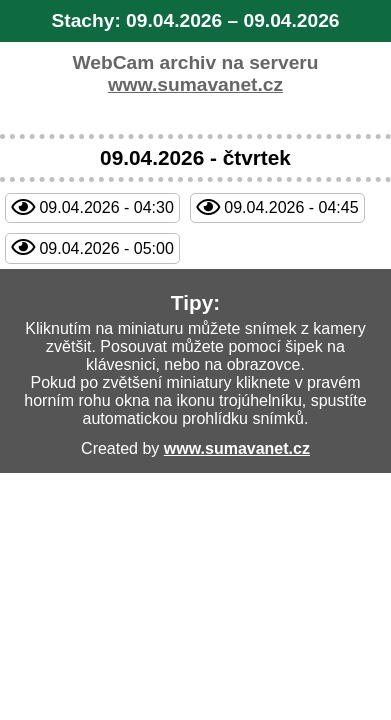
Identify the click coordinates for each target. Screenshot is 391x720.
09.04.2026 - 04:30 (106, 207)
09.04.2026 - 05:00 (106, 248)
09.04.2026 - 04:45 (291, 207)
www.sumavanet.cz (195, 84)
